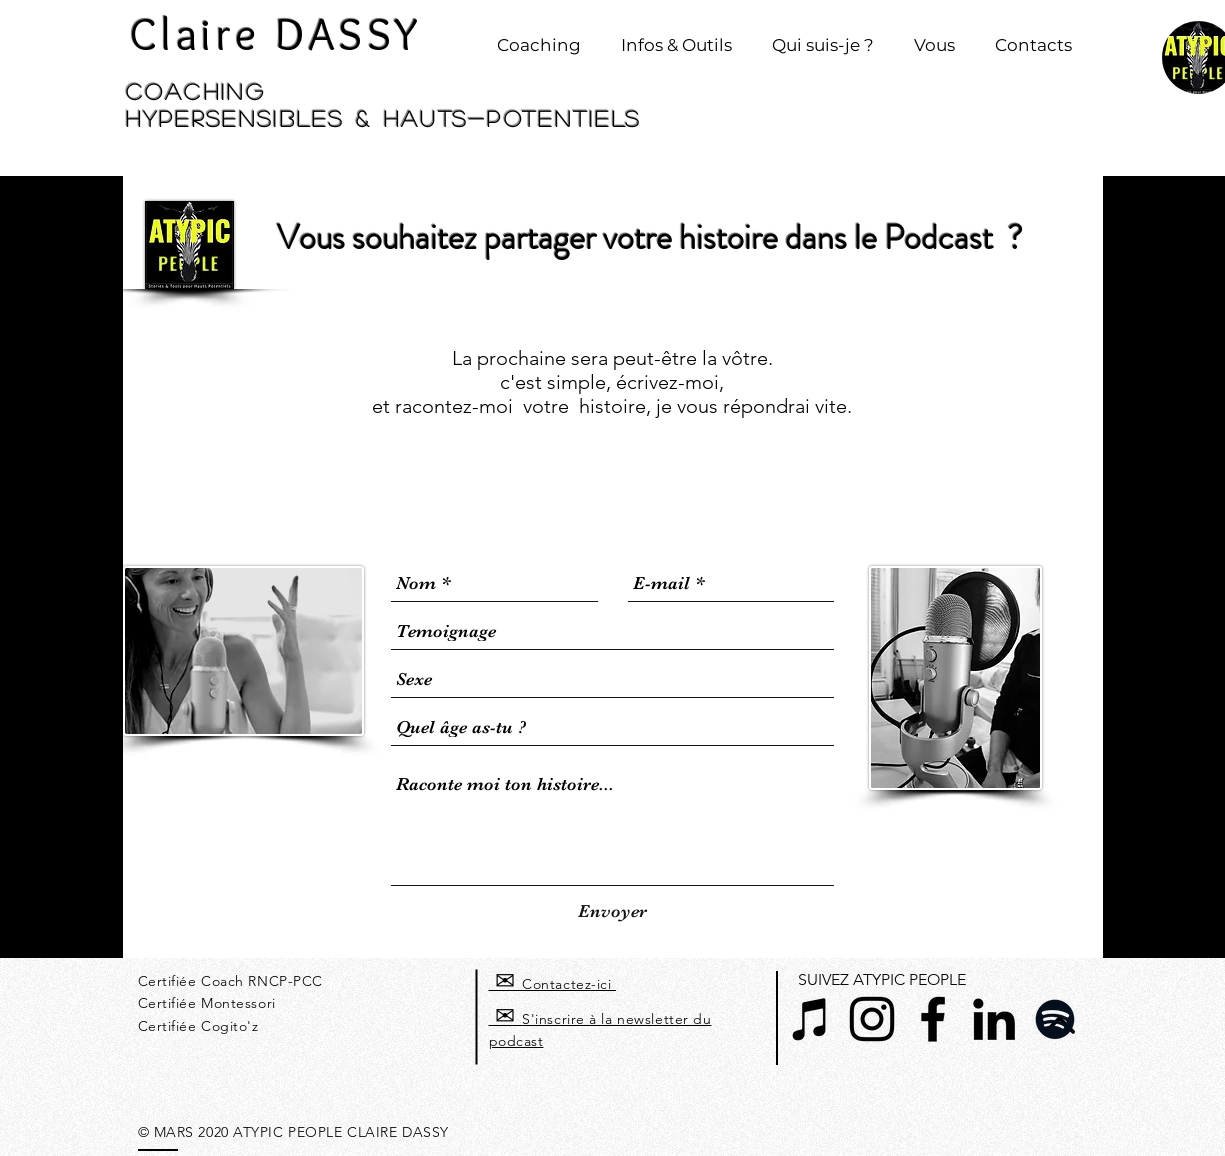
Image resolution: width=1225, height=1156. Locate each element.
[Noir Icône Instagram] (872, 1019)
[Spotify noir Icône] (1055, 1019)
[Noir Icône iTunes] (811, 1019)
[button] (539, 36)
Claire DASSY (276, 34)
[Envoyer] (612, 911)
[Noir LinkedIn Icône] (994, 1019)
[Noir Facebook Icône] (933, 1019)
